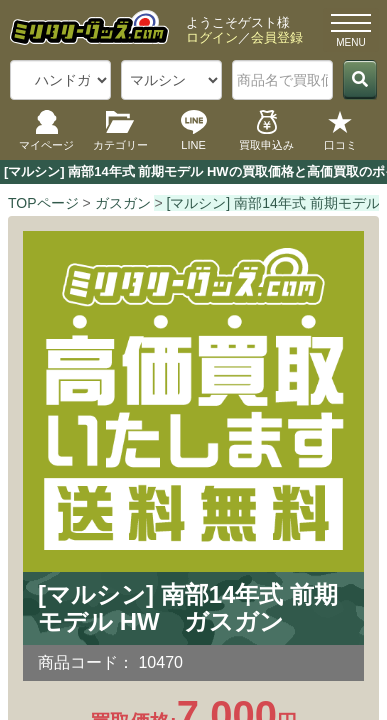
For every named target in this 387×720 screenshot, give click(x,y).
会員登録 (277, 37)
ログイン (212, 37)
